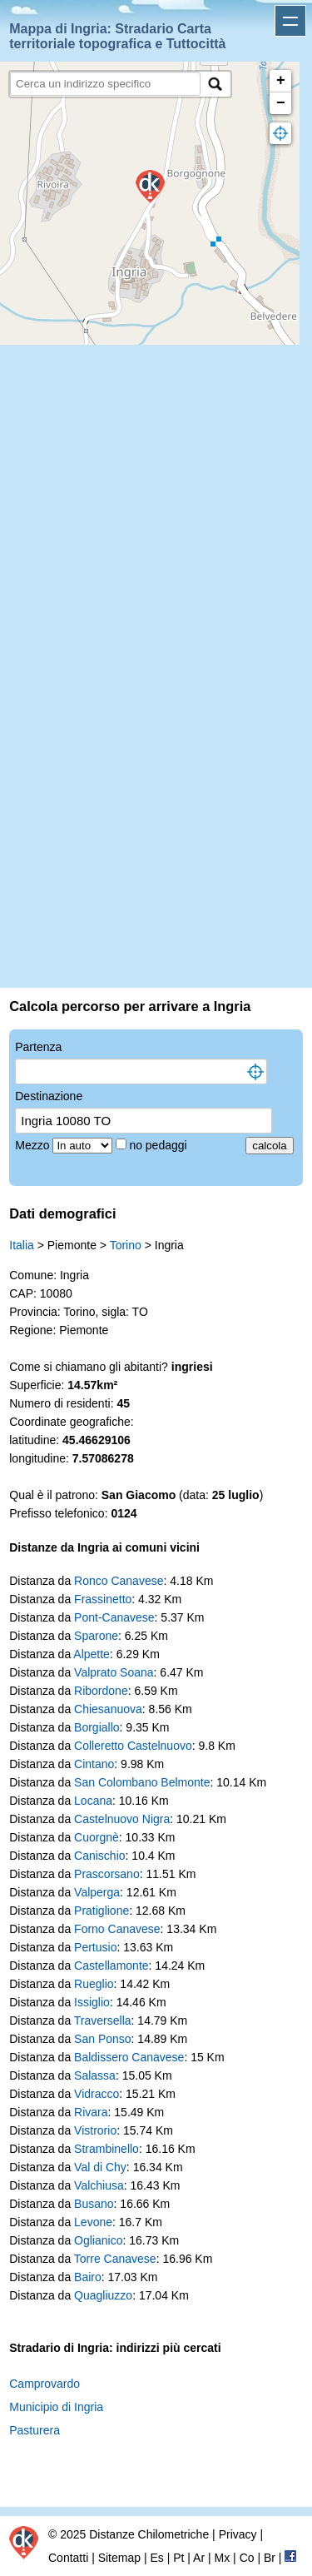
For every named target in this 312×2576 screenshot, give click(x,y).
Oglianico (98, 2240)
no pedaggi (159, 1145)
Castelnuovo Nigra (122, 1819)
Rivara (90, 2112)
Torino (125, 1245)
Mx (222, 2557)
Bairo (88, 2277)
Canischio (99, 1855)
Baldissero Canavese (129, 2057)
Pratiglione (101, 1910)
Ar (199, 2557)
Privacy (238, 2534)
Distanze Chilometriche (149, 2534)
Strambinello (106, 2148)
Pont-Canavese (114, 1617)
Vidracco (96, 2093)
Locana (93, 1800)
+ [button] (280, 81)
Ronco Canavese (118, 1580)
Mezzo (33, 1145)
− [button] (280, 103)
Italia (21, 1245)
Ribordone (101, 1690)
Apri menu (290, 21)
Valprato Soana (113, 1672)
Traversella (102, 2020)
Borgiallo (96, 1727)
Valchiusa (99, 2185)
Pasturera (34, 2430)
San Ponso (102, 2038)
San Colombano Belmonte (142, 1782)
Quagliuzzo (103, 2295)
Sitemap (119, 2557)
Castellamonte (111, 1965)
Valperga (97, 1892)
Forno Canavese (117, 1929)
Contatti (68, 2557)
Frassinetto (102, 1599)
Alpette (91, 1654)
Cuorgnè (96, 1837)
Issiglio (92, 2002)
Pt (178, 2557)
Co (247, 2557)
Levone (93, 2222)
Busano (93, 2203)
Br (269, 2557)
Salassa (95, 2075)
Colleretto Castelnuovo (133, 1745)
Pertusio (95, 1947)
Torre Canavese (115, 2258)
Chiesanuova (108, 1709)
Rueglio (93, 1984)
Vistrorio (95, 2130)
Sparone (96, 1635)
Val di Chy (100, 2167)
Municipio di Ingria (56, 2407)
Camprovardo (44, 2383)
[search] (105, 84)
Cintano (94, 1764)
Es (156, 2557)
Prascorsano (107, 1874)
